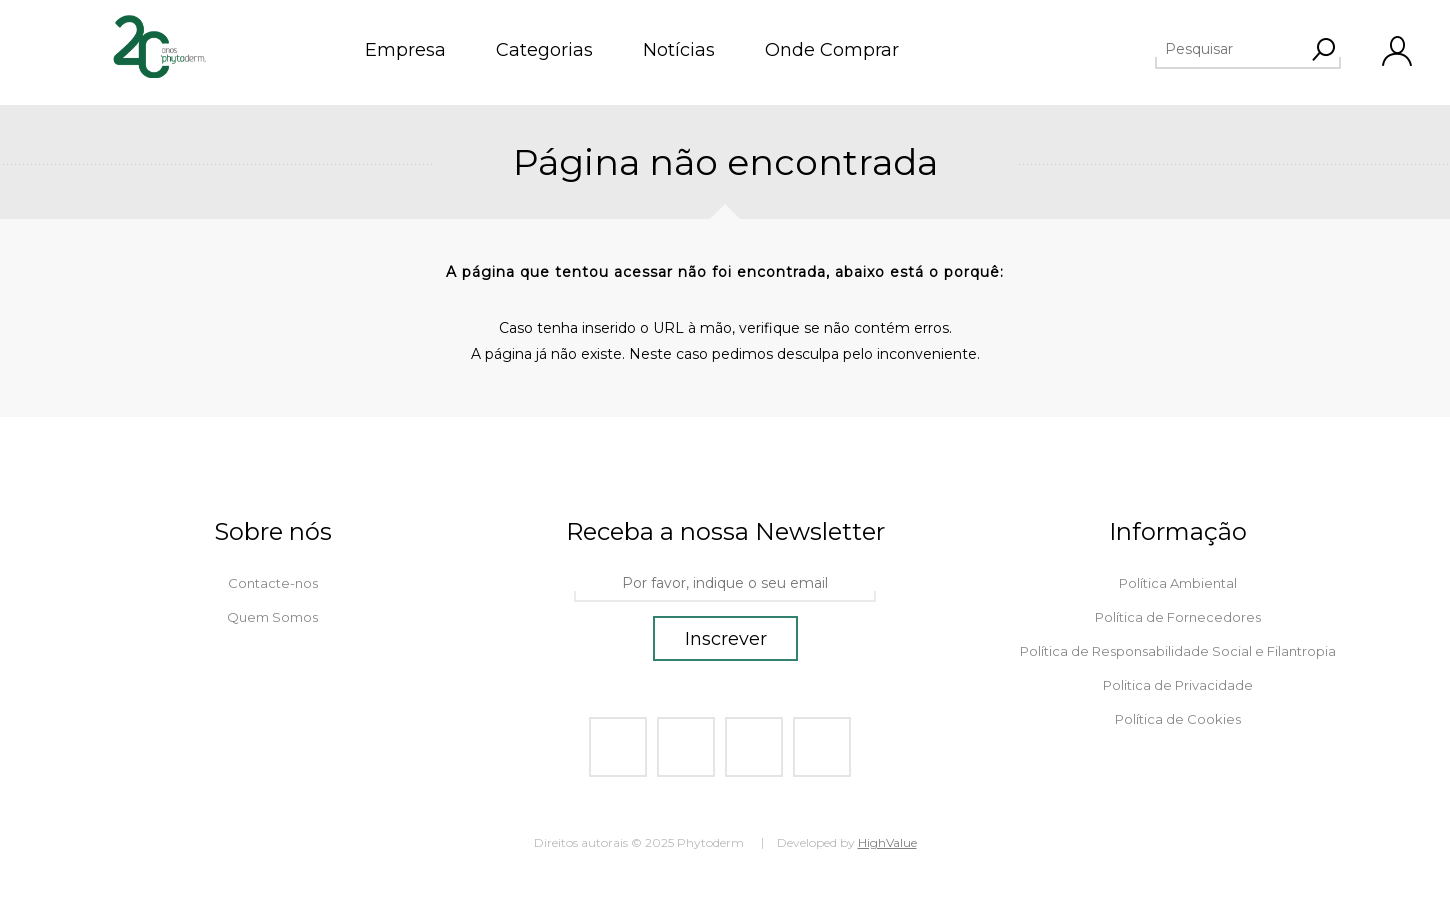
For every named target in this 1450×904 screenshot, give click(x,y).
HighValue (887, 842)
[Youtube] (754, 747)
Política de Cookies (1178, 719)
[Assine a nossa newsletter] (725, 584)
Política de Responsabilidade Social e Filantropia (1178, 651)
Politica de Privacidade (1178, 685)
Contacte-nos (273, 583)
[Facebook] (618, 747)
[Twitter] (686, 747)
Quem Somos (272, 617)
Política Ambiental (1178, 583)
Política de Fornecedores (1178, 617)
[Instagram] (822, 747)
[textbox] (1259, 49)
